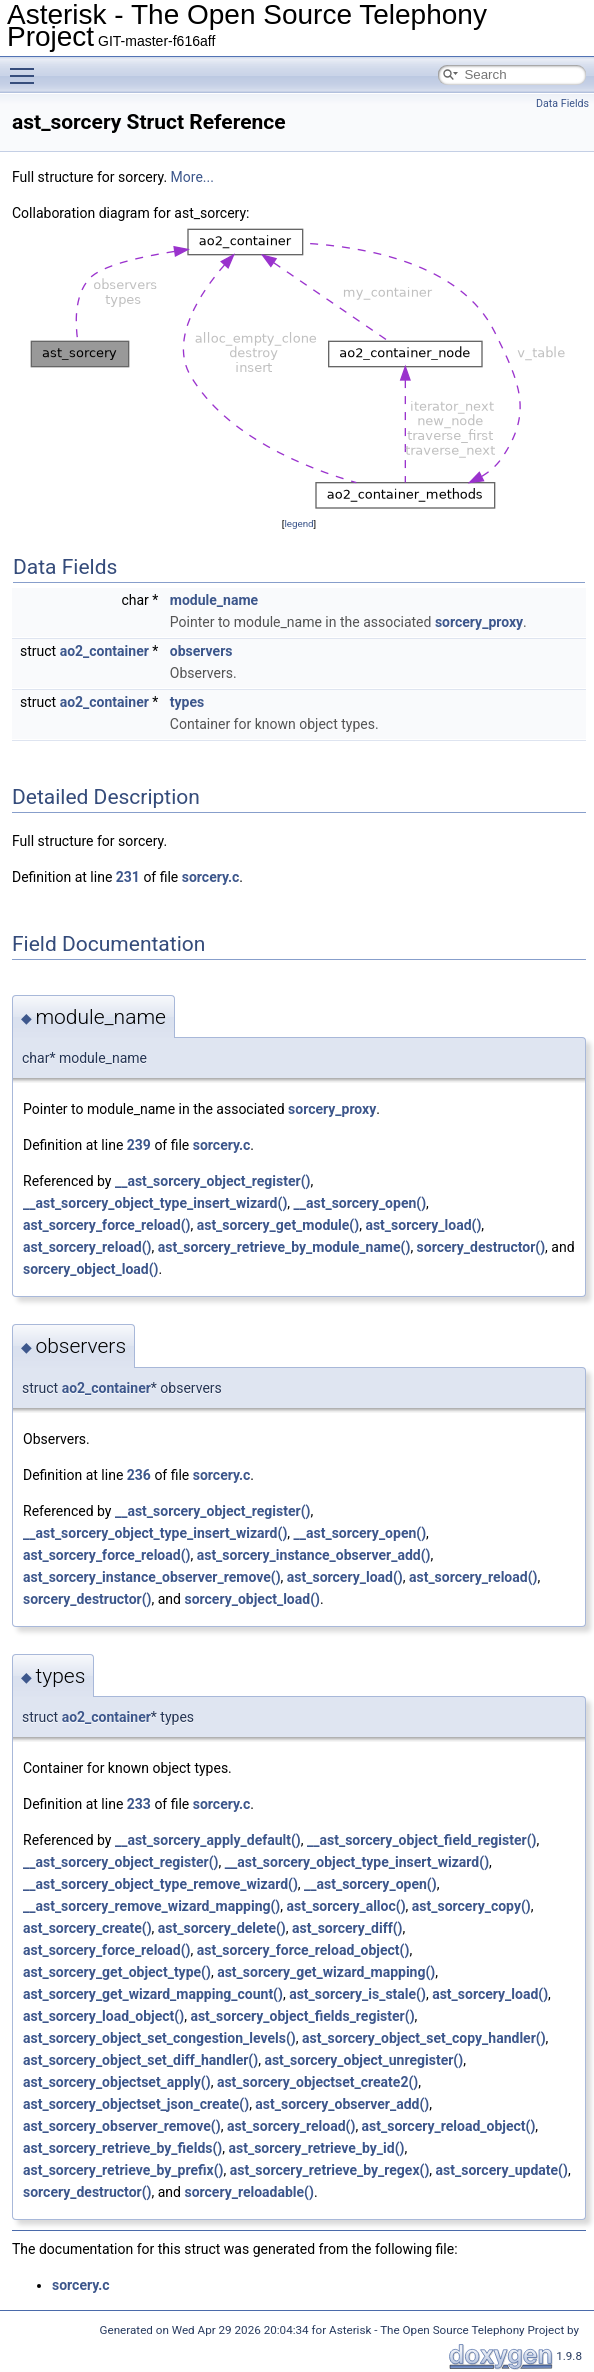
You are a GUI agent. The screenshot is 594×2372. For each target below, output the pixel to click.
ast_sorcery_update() (502, 2170)
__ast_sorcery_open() (360, 1203)
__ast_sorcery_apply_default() (208, 1840)
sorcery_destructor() (481, 1247)
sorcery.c (211, 877)
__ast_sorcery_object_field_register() (421, 1840)
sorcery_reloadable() (248, 2192)
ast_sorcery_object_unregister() (363, 2060)
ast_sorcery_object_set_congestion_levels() (159, 2038)
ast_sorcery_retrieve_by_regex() (330, 2170)
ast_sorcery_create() (87, 1928)
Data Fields (562, 103)
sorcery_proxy (479, 622)
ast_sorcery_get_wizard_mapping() (326, 1972)
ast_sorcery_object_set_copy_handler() (424, 2038)
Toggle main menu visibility (27, 67)
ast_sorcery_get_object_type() (117, 1972)
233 (139, 1804)
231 (128, 877)
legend (298, 523)
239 (139, 1145)
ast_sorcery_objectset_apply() (117, 2082)
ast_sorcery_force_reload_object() (303, 1950)
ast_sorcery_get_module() (278, 1225)
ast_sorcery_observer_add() (342, 2104)
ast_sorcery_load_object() (103, 2016)
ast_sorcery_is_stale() (357, 1994)
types (187, 702)
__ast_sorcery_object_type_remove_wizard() (160, 1884)
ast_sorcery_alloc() (346, 1906)
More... (192, 177)
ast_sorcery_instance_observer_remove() (152, 1577)
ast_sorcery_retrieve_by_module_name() (284, 1247)
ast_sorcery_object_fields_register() (302, 2016)
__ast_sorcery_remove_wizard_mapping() (151, 1906)
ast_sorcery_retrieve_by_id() (317, 2148)
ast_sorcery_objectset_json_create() (136, 2104)
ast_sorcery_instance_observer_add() (314, 1555)
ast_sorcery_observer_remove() (122, 2126)
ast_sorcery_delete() (222, 1928)
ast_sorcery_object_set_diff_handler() (140, 2060)
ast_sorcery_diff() (347, 1928)
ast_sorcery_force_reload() (106, 1225)
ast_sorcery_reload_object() (449, 2126)
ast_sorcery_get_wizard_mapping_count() (153, 1994)
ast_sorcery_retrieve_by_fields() (122, 2148)
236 (139, 1475)
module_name (214, 600)
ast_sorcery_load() (423, 1225)
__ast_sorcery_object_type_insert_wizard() (155, 1203)
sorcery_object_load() (91, 1269)
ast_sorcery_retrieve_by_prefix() (123, 2170)
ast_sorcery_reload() (87, 1247)
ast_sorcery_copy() (471, 1906)
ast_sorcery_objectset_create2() (317, 2082)
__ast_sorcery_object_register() (213, 1181)
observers (201, 651)
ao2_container (104, 651)
